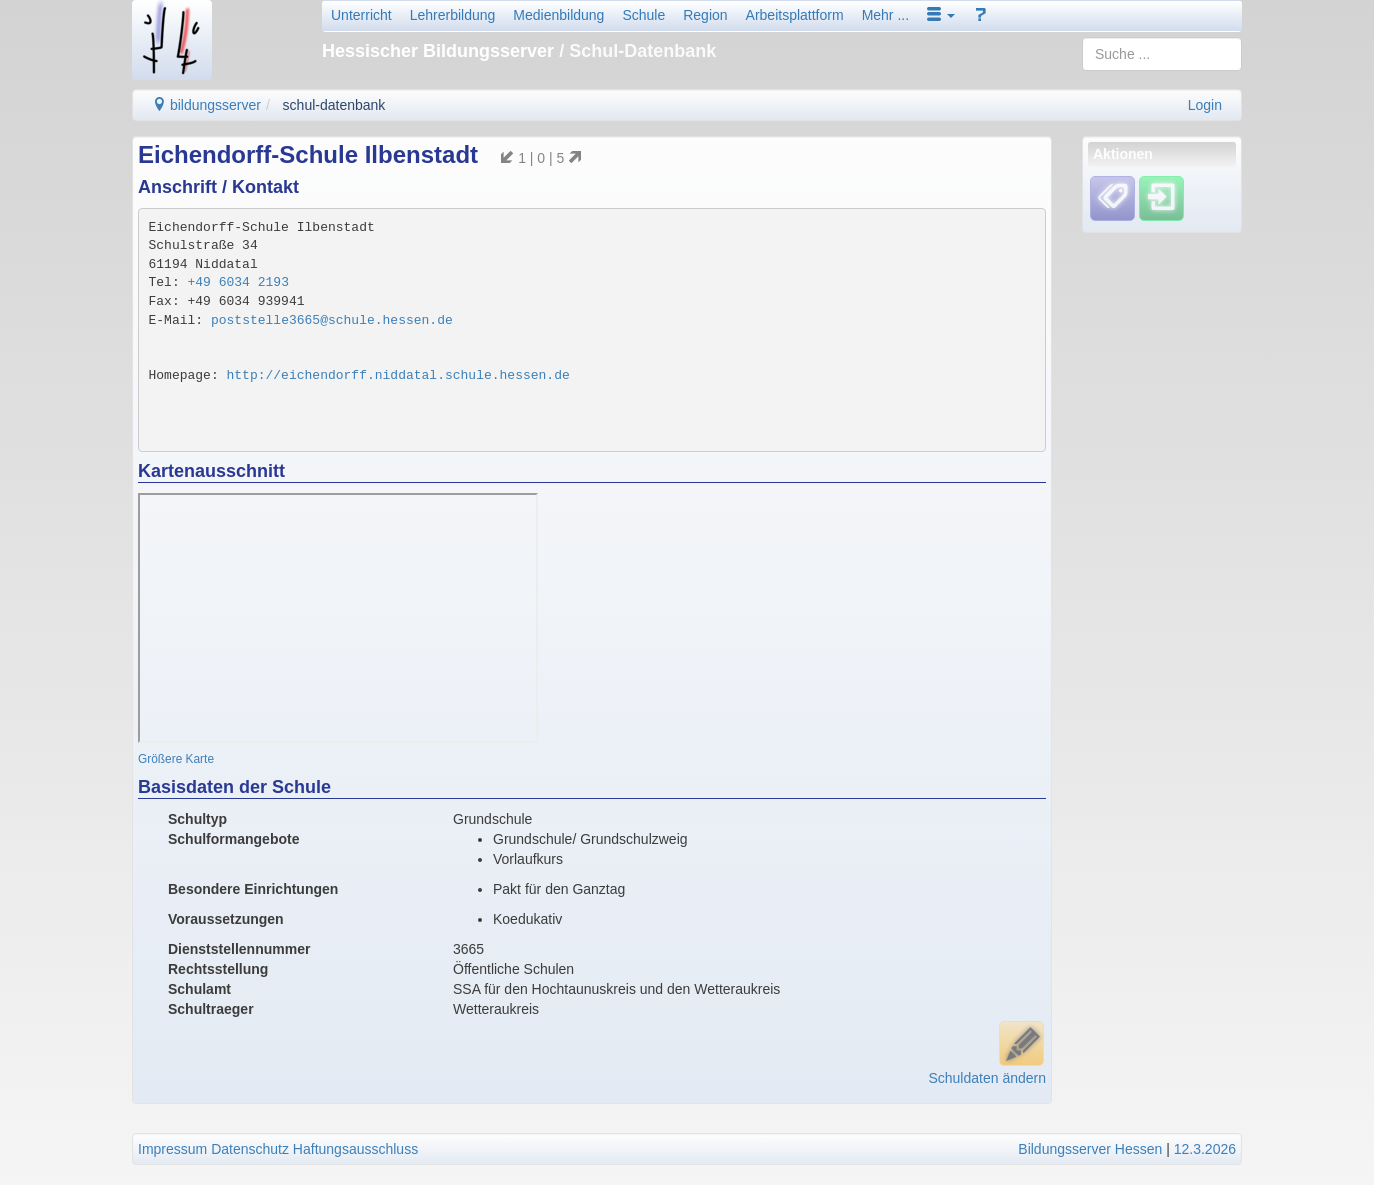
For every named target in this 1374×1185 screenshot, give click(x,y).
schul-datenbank (334, 105)
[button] (941, 15)
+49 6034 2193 (238, 282)
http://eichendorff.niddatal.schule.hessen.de (398, 375)
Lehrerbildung (453, 15)
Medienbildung (558, 15)
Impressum (172, 1149)
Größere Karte (176, 759)
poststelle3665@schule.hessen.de (332, 320)
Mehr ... (885, 15)
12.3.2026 (1205, 1149)
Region (705, 15)
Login (1205, 105)
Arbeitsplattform (795, 15)
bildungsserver (206, 105)
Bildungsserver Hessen (1090, 1149)
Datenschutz (250, 1149)
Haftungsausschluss (355, 1149)
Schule (643, 15)
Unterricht (361, 15)
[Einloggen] (1161, 198)
